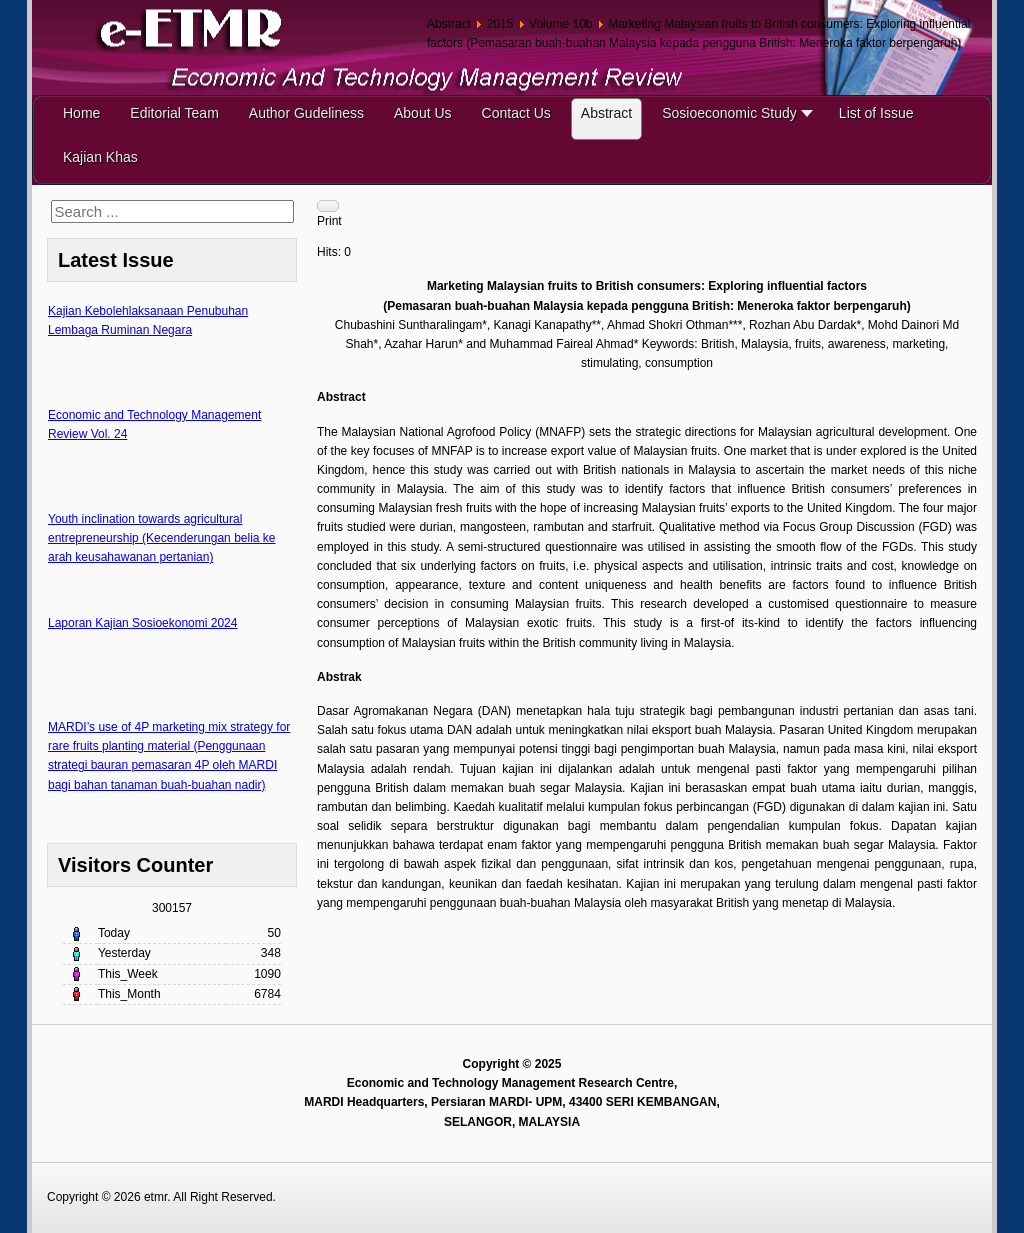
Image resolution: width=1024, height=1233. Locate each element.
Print (329, 221)
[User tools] (328, 206)
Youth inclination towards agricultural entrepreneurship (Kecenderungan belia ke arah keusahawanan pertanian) (162, 538)
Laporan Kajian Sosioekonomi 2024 (142, 623)
